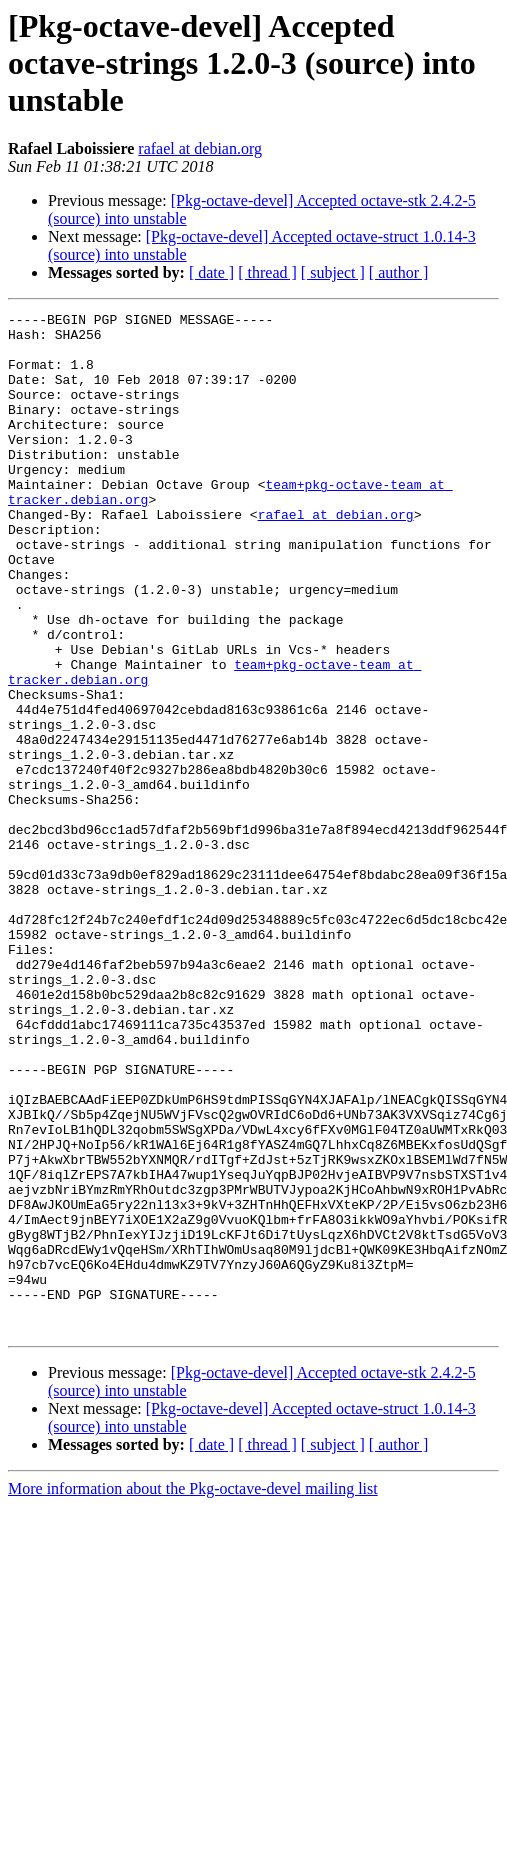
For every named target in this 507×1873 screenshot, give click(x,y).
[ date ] (211, 272)
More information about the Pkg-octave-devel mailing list (193, 1692)
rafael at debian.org (200, 148)
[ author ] (399, 272)
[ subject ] (333, 272)
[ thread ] (267, 272)
